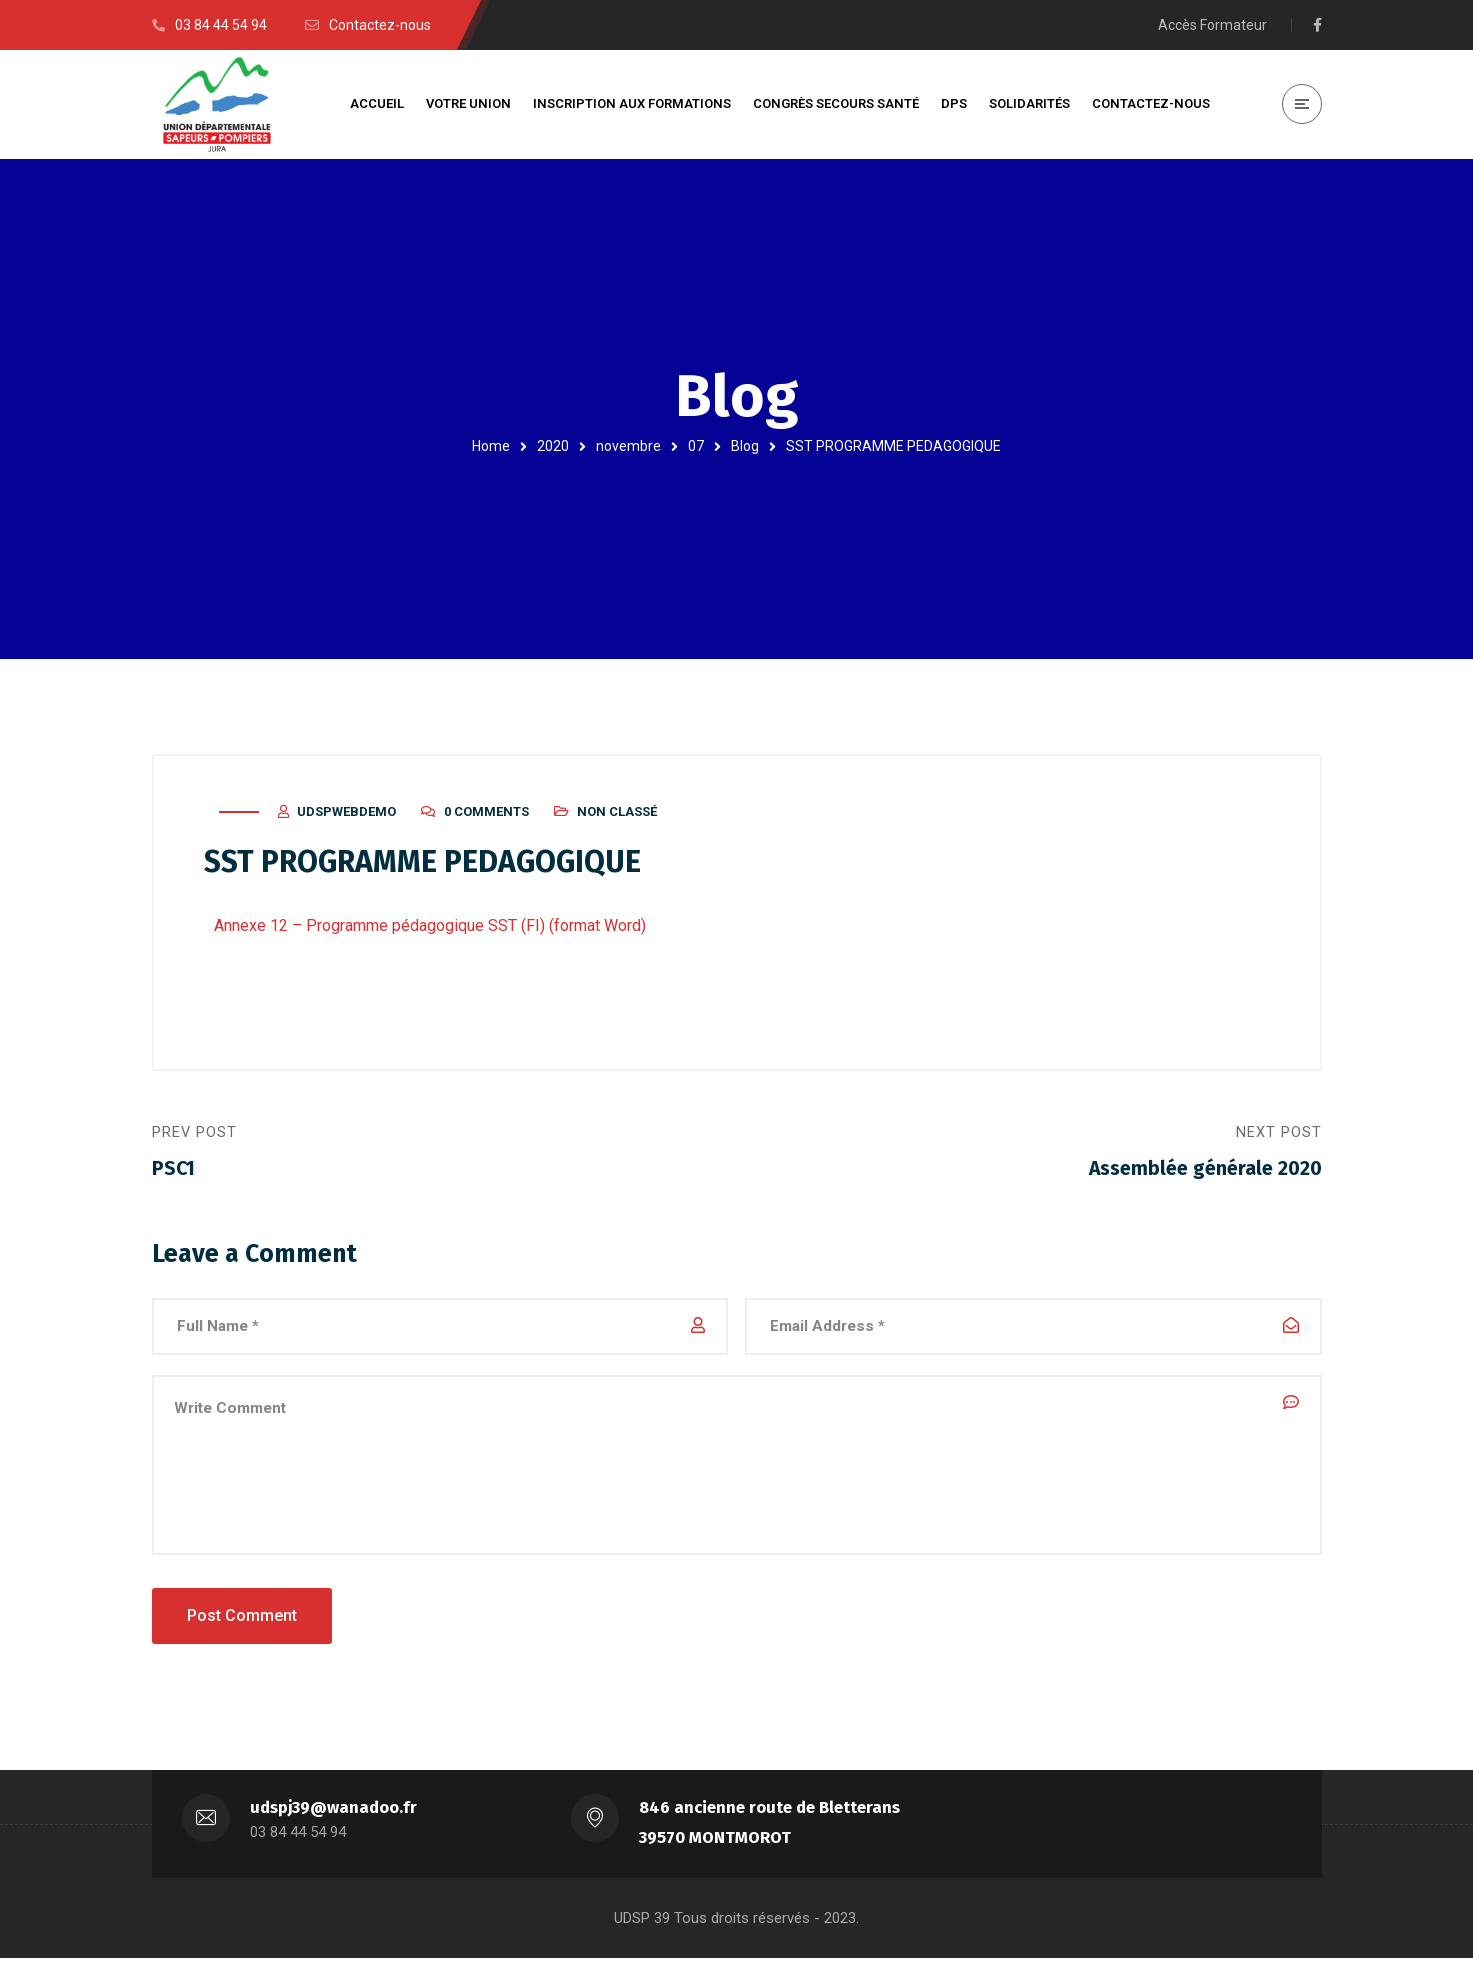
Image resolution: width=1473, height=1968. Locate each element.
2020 (553, 446)
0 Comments (486, 816)
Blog (745, 446)
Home (491, 446)
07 (696, 446)
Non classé (617, 816)
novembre (628, 446)
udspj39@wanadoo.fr (334, 1817)
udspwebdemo (346, 816)
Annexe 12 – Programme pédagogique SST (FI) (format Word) (430, 930)
